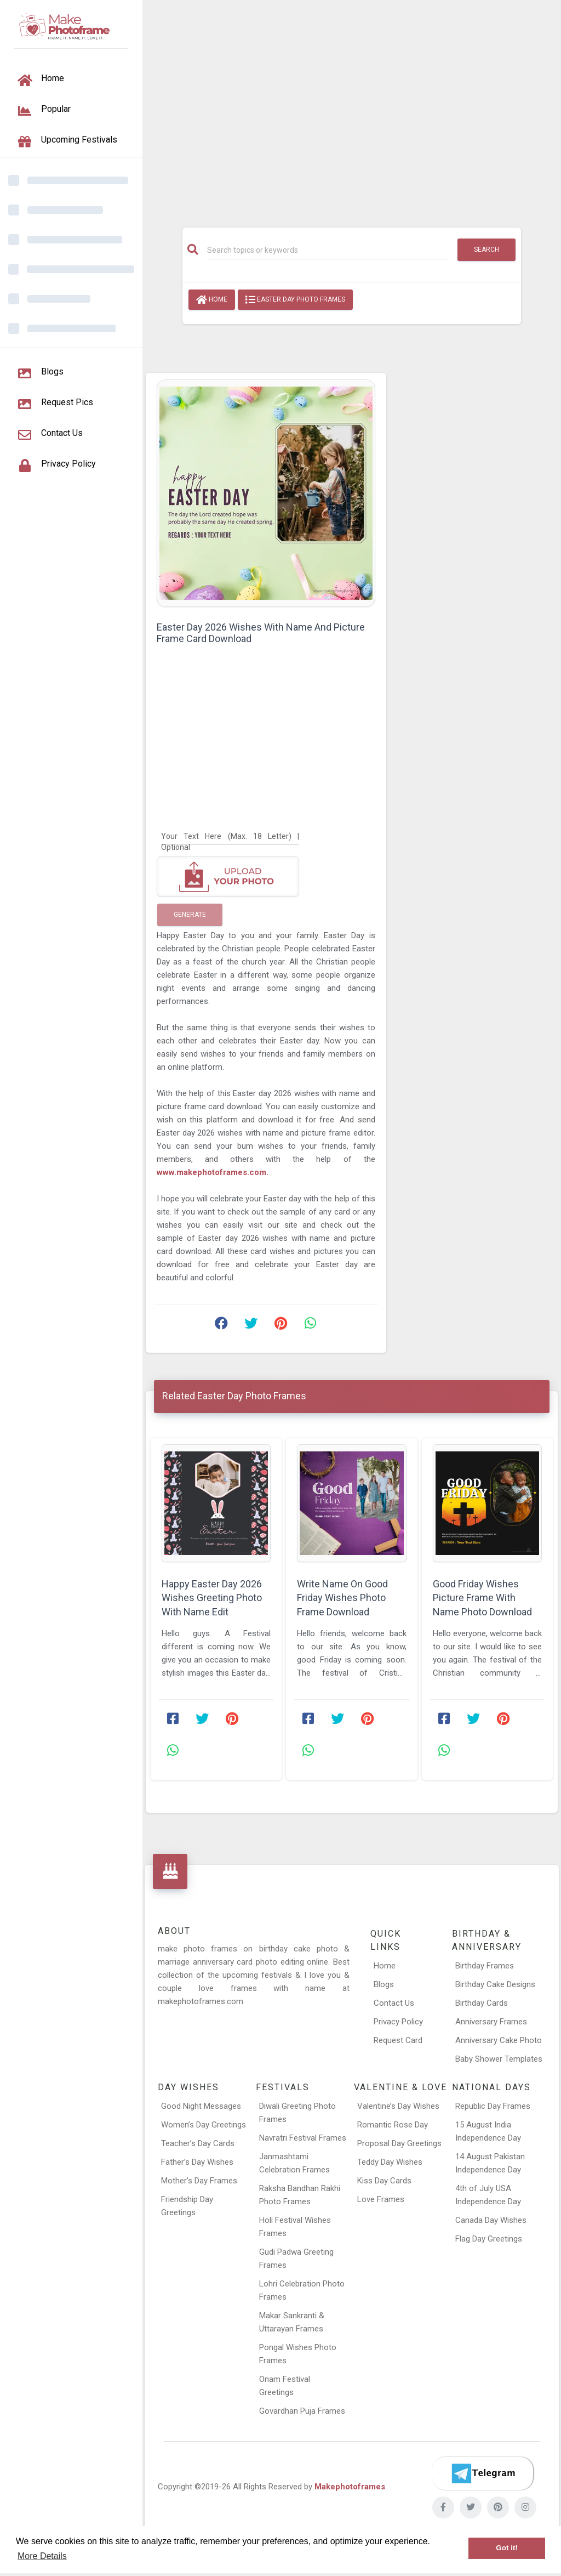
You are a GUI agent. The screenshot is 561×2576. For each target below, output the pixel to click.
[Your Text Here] (230, 836)
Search (486, 249)
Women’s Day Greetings (203, 2125)
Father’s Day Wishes (197, 2162)
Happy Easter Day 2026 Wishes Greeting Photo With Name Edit (212, 1597)
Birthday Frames (484, 1966)
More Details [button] (42, 2556)
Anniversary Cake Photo (498, 2040)
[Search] (328, 250)
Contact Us (394, 2003)
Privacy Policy (398, 2022)
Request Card (398, 2040)
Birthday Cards (481, 2003)
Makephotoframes (349, 2487)
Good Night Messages (201, 2106)
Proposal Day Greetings (399, 2143)
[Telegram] (482, 2473)
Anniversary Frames (491, 2022)
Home (211, 300)
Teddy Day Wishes (389, 2162)
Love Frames (380, 2199)
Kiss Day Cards (384, 2181)
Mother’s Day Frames (199, 2181)
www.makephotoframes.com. (212, 1172)
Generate (190, 914)
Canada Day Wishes (490, 2220)
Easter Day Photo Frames (295, 300)
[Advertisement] (352, 108)
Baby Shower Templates (498, 2059)
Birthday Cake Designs (495, 1984)
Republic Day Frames (492, 2106)
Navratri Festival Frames (302, 2138)
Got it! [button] (507, 2548)
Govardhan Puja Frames (302, 2411)
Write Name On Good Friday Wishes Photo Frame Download (342, 1597)
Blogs (384, 1984)
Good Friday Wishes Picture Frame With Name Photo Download (482, 1597)
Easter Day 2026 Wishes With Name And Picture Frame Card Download (261, 632)
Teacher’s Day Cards (197, 2143)
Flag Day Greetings (488, 2239)
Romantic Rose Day (392, 2125)
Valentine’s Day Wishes (398, 2106)
